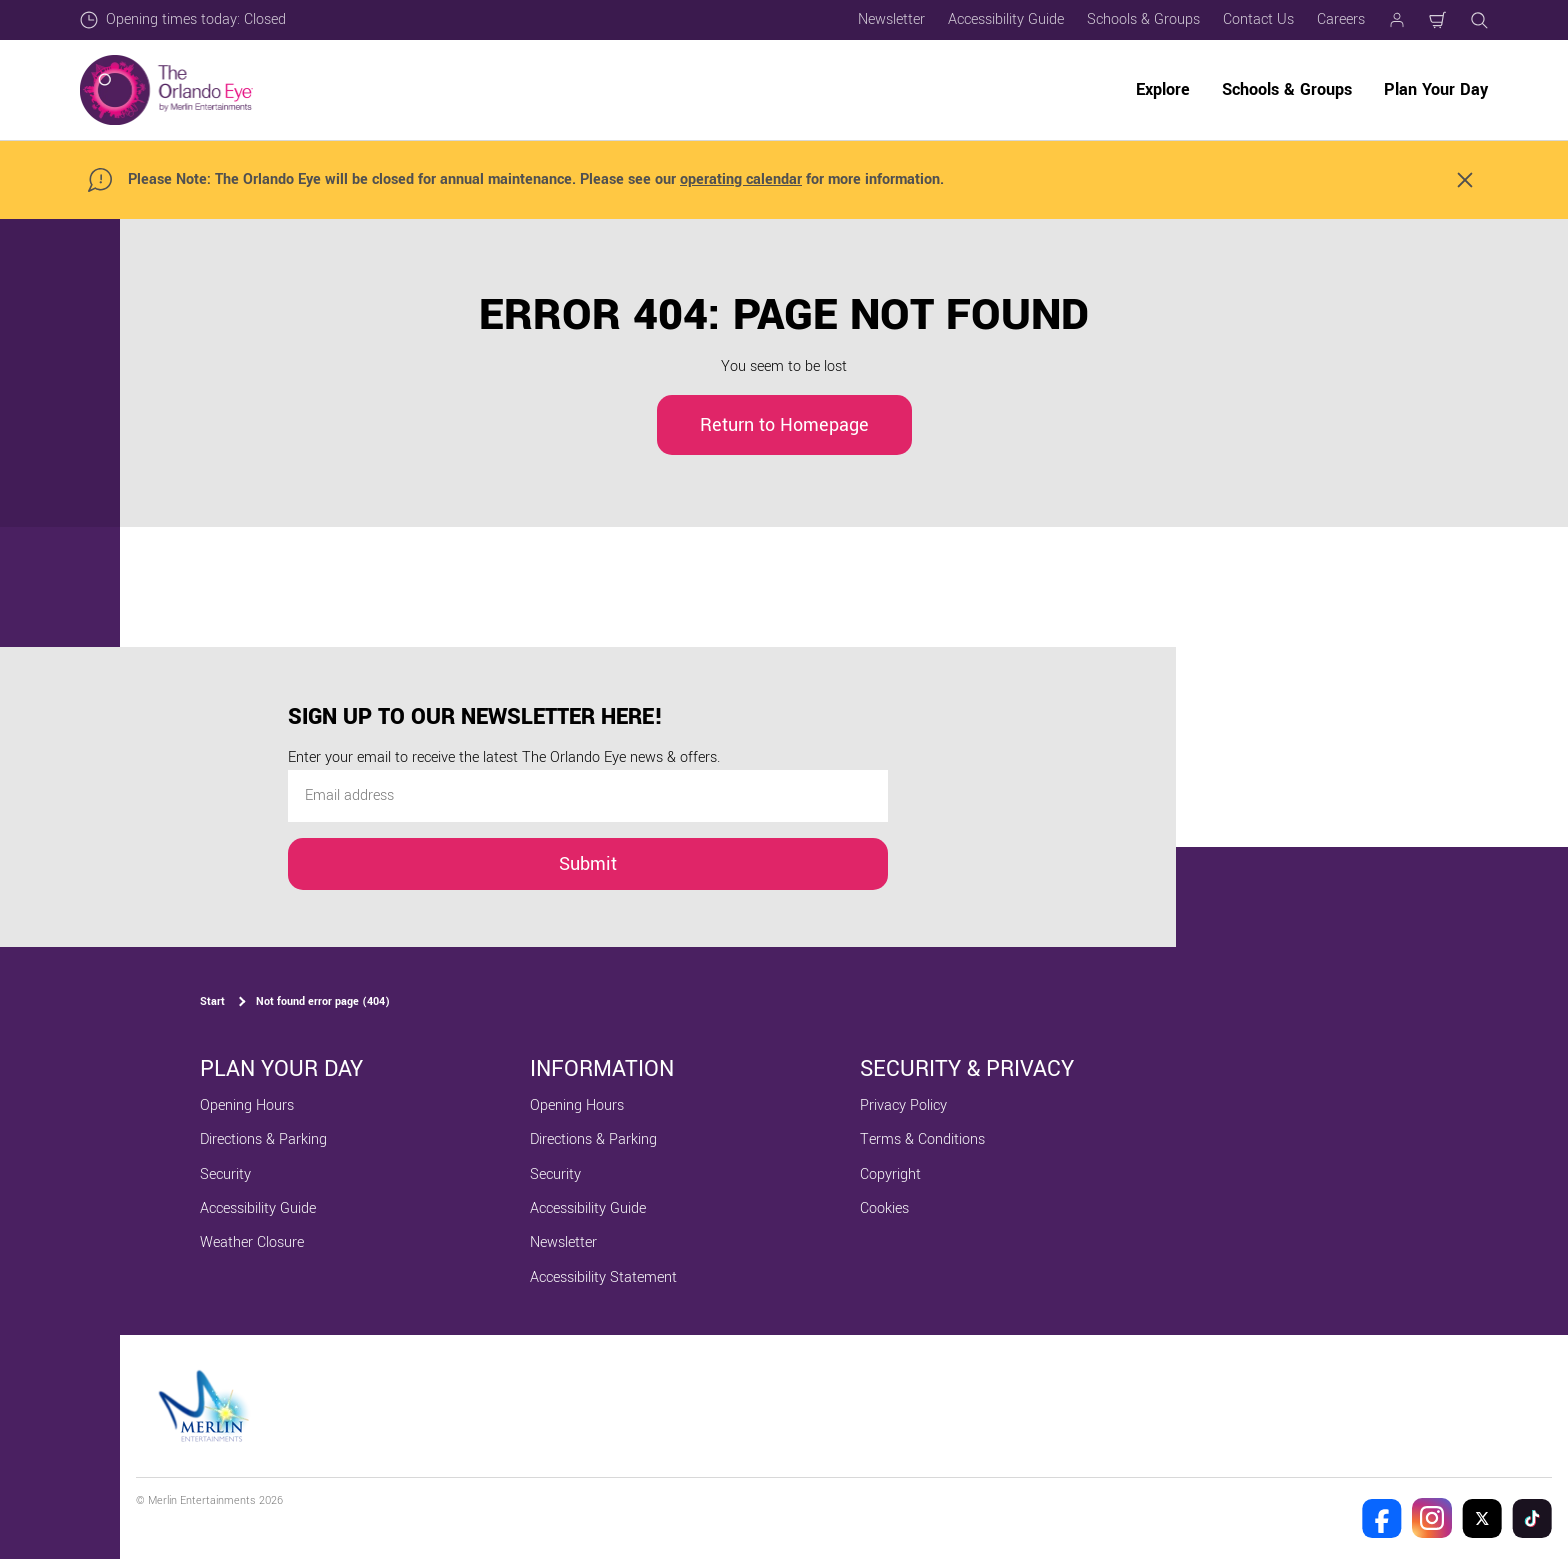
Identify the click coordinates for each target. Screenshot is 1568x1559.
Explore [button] (1163, 89)
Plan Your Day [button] (1436, 89)
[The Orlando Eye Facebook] (1382, 1518)
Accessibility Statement (603, 1277)
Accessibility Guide (1006, 19)
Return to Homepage (784, 425)
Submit (588, 864)
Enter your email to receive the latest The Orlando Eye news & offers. (504, 757)
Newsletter (891, 19)
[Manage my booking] (1397, 20)
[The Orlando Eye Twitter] (1482, 1518)
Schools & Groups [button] (1287, 89)
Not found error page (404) (323, 1001)
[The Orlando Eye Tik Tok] (1532, 1518)
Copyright (890, 1174)
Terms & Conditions (922, 1139)
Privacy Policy (903, 1105)
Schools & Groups (1143, 19)
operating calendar (741, 179)
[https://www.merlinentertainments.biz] (206, 1406)
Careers (1341, 19)
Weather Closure (252, 1242)
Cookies (884, 1208)
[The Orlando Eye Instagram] (1432, 1518)
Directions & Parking (263, 1139)
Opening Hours (247, 1105)
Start (212, 1001)
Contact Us (1258, 19)
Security (225, 1174)
